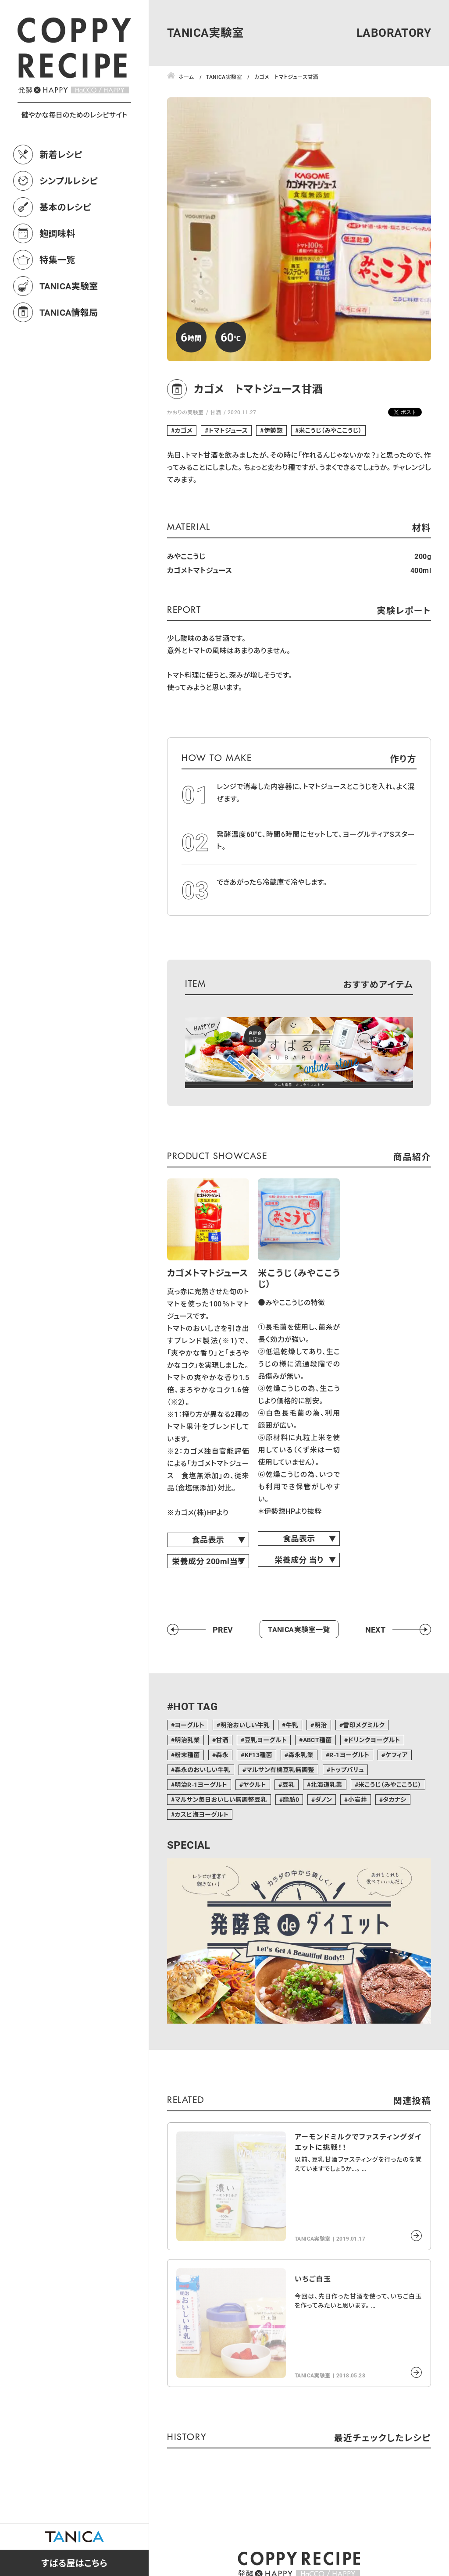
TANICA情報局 (68, 312)
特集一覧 (57, 259)
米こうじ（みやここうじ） (330, 430)
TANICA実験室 (68, 286)
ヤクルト (254, 1784)
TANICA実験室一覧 (299, 1629)
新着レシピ (60, 154)
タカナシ (394, 1799)
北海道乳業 (326, 1784)
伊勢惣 (273, 430)
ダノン (323, 1799)
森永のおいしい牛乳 (202, 1769)
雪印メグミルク (364, 1725)
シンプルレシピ (68, 180)
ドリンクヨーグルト (374, 1740)
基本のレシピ (65, 207)
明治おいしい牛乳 (245, 1725)
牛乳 (292, 1725)
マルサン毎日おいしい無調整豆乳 (221, 1799)
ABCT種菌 (317, 1740)
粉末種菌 (187, 1755)
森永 (222, 1755)
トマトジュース (228, 430)
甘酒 (215, 412)
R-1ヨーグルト (349, 1755)
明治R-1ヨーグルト (201, 1784)
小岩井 (357, 1799)
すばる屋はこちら (74, 2563)
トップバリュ (347, 1769)
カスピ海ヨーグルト (201, 1814)
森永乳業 (301, 1755)
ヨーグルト (189, 1725)
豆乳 (288, 1784)
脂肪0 (291, 1799)
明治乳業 (187, 1740)
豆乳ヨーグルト (266, 1740)
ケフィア (396, 1755)
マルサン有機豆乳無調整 (280, 1769)
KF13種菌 (258, 1755)
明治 (320, 1725)
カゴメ (183, 430)
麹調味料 (57, 233)
